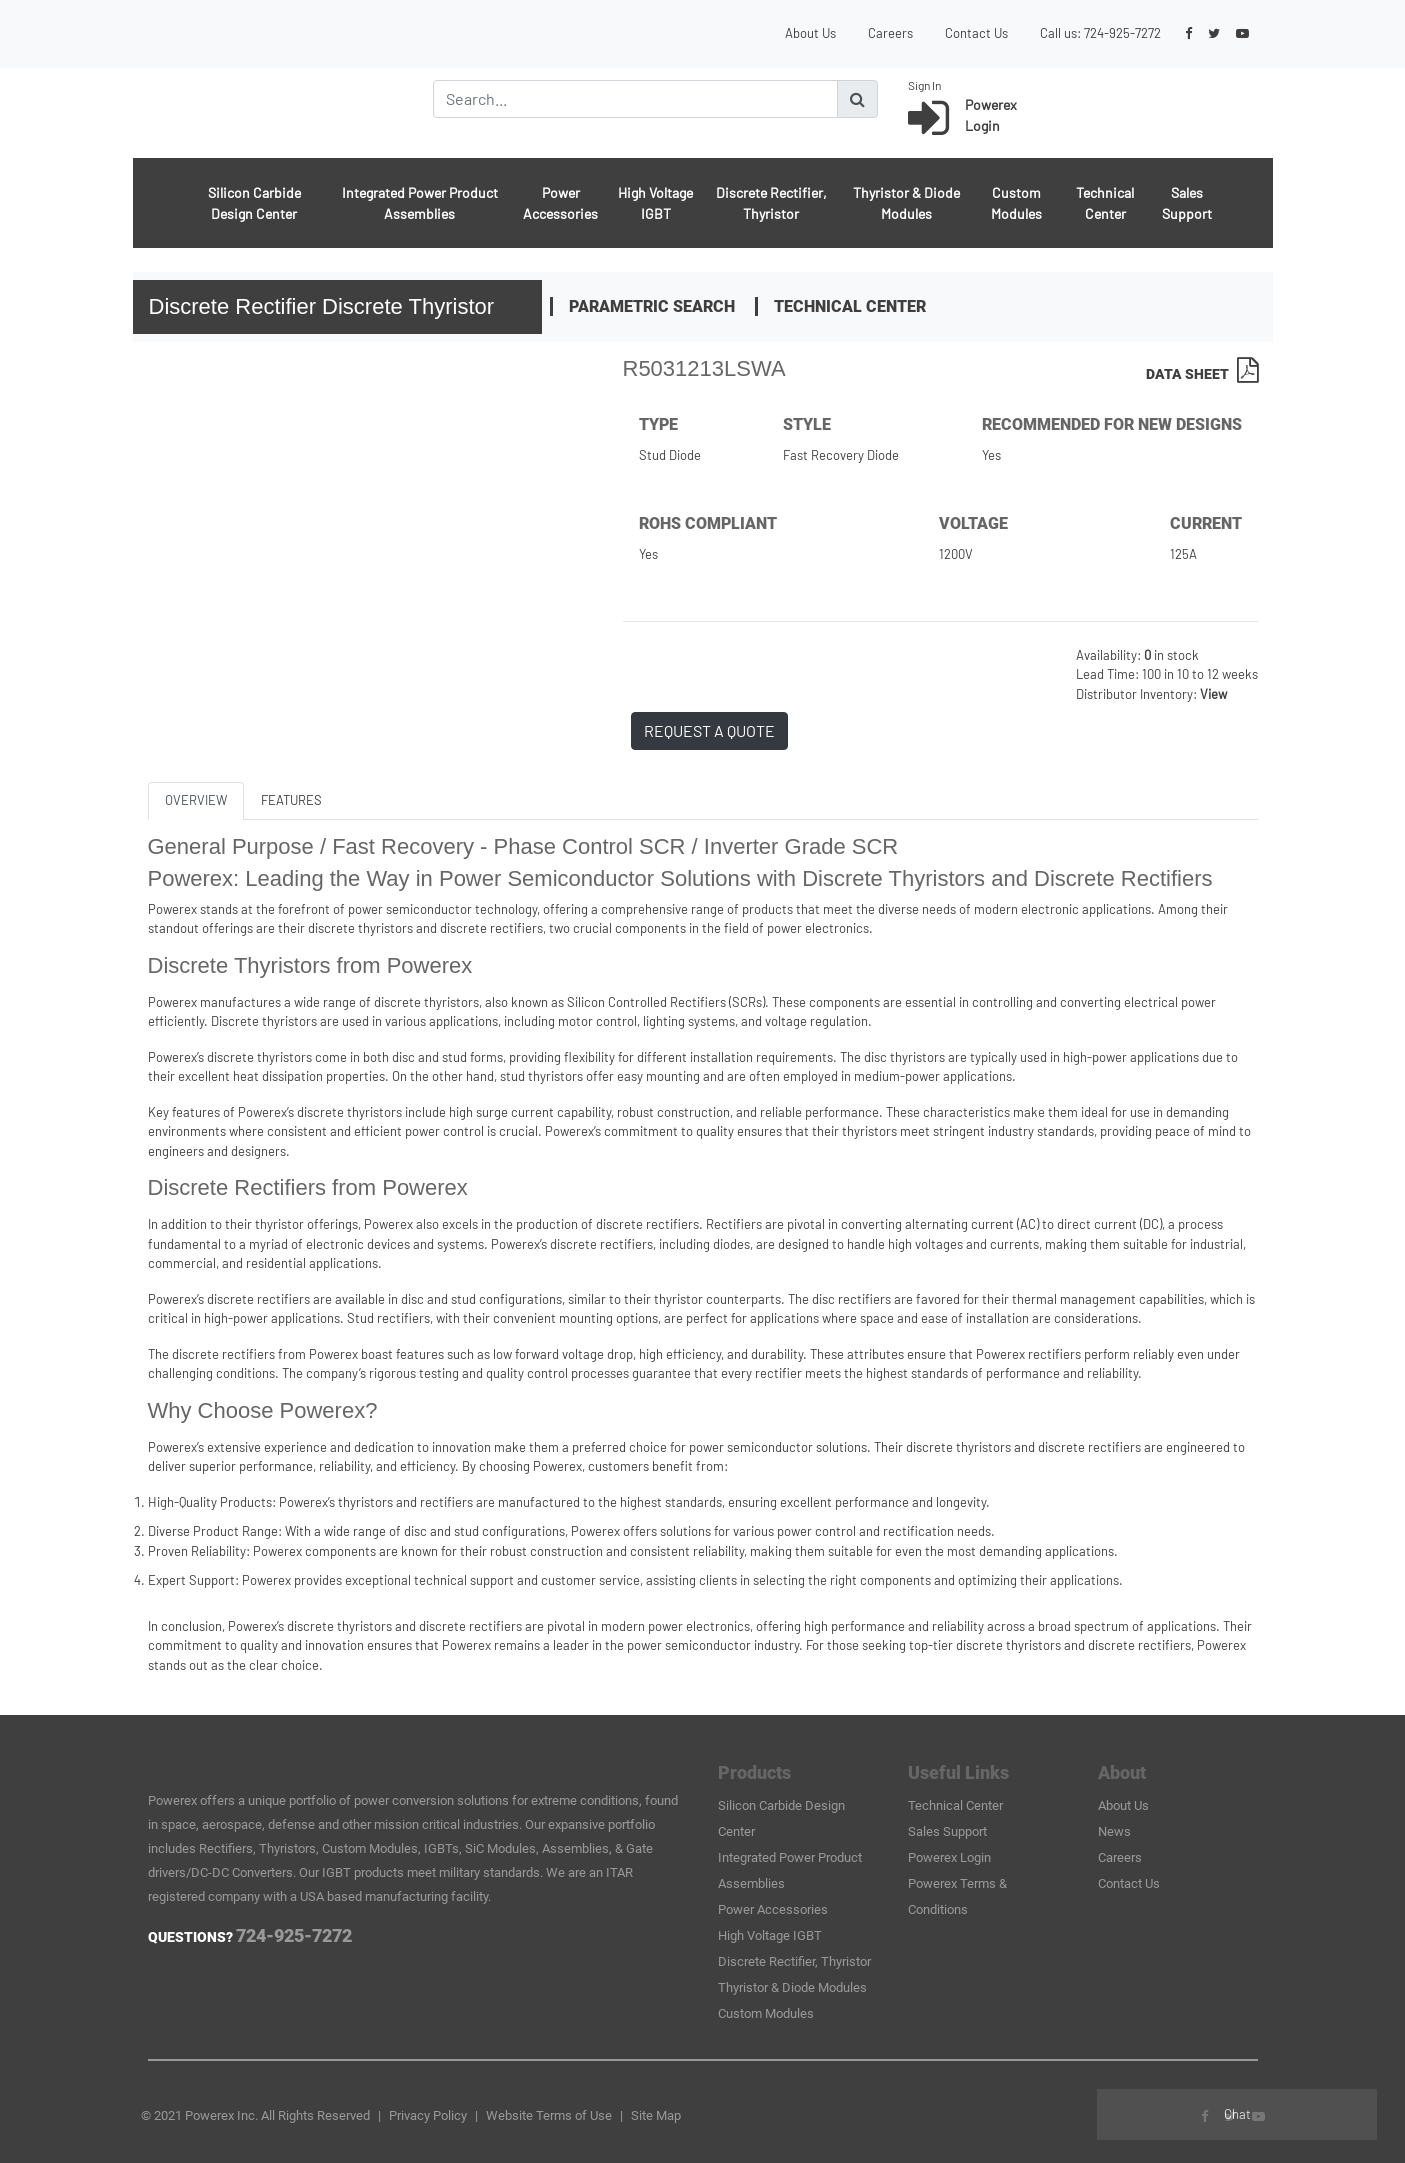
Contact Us (976, 33)
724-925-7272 (1122, 33)
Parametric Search (652, 306)
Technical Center (1105, 203)
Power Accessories (560, 203)
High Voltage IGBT (655, 203)
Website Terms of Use (549, 2115)
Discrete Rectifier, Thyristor (771, 203)
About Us (810, 33)
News (1114, 1831)
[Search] (635, 99)
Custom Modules (1016, 203)
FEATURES (291, 800)
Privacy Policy (428, 2115)
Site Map (656, 2115)
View (1213, 694)
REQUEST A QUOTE (709, 730)
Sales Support (1187, 203)
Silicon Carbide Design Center (254, 203)
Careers (890, 33)
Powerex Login (949, 1857)
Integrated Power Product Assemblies (420, 203)
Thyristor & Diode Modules (906, 203)
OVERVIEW (196, 800)
